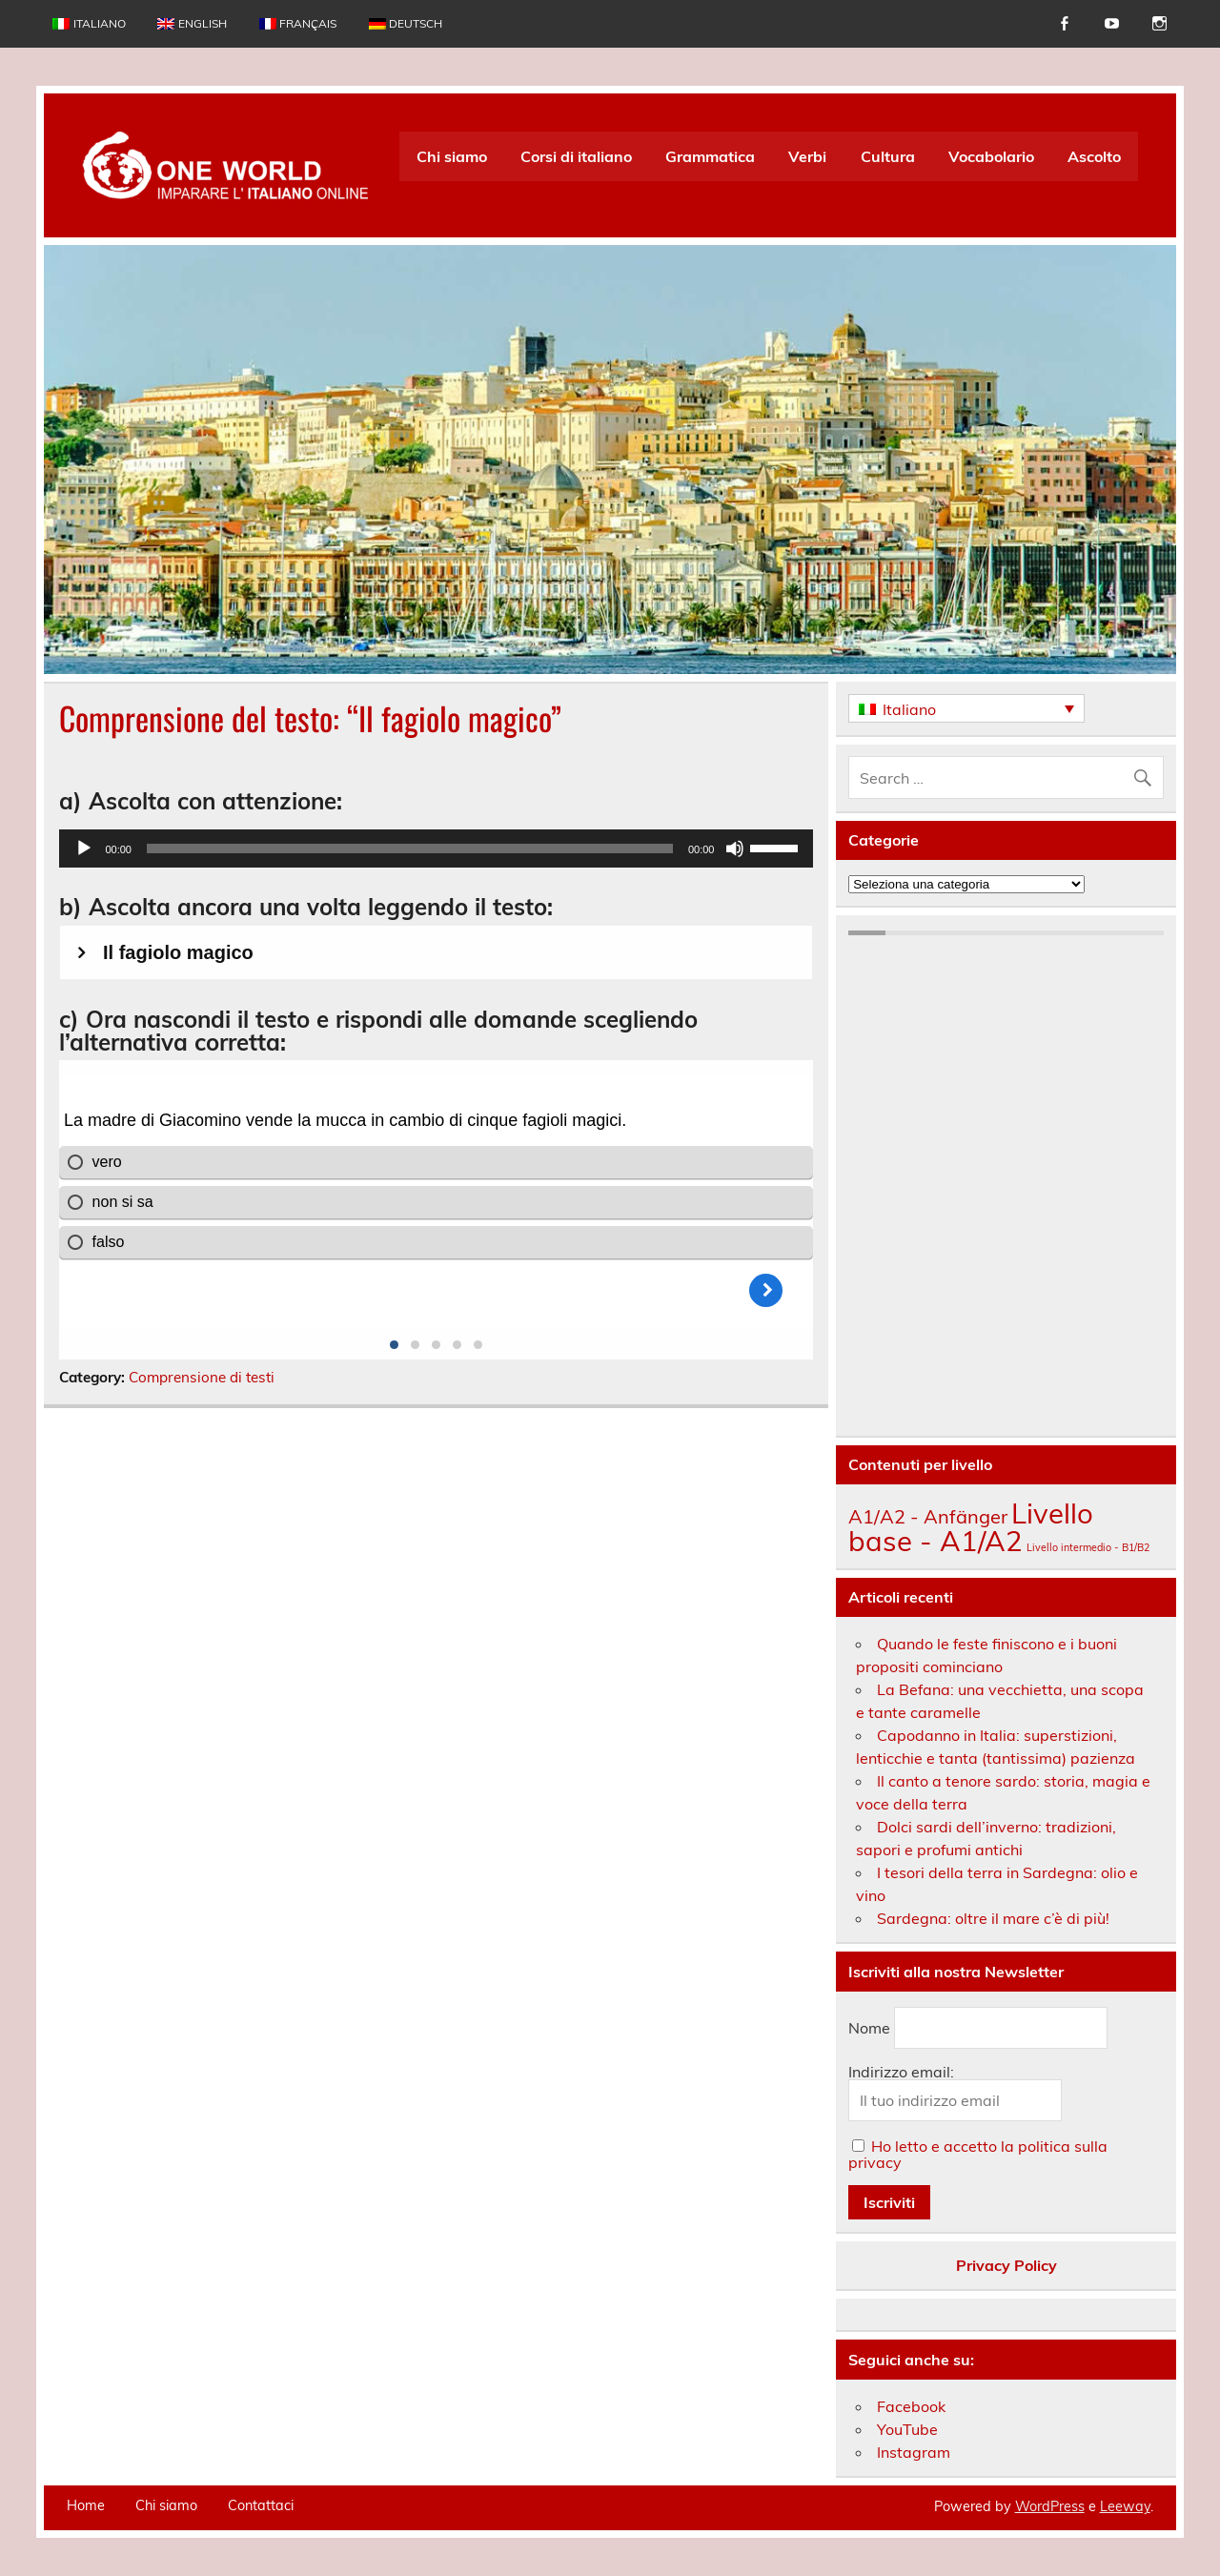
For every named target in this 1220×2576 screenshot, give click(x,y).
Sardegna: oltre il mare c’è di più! (993, 1918)
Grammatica (710, 156)
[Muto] (734, 848)
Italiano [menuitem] (909, 709)
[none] (966, 708)
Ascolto (1094, 156)
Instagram (913, 2452)
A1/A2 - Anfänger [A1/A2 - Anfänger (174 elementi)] (927, 1516)
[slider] (410, 848)
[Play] (83, 848)
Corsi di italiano (576, 156)
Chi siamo (452, 156)
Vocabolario (991, 156)
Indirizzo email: (901, 2071)
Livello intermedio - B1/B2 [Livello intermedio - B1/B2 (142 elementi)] (1088, 1547)
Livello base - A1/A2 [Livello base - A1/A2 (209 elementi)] (970, 1527)
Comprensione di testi (201, 1377)
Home (86, 2505)
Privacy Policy (1006, 2265)
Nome (869, 2027)
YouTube (907, 2429)
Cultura (888, 156)
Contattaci (261, 2505)
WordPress (1050, 2506)
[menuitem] (88, 24)
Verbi (807, 156)
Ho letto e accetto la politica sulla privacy (978, 2154)
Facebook (911, 2406)
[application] (436, 848)
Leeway (1125, 2506)
